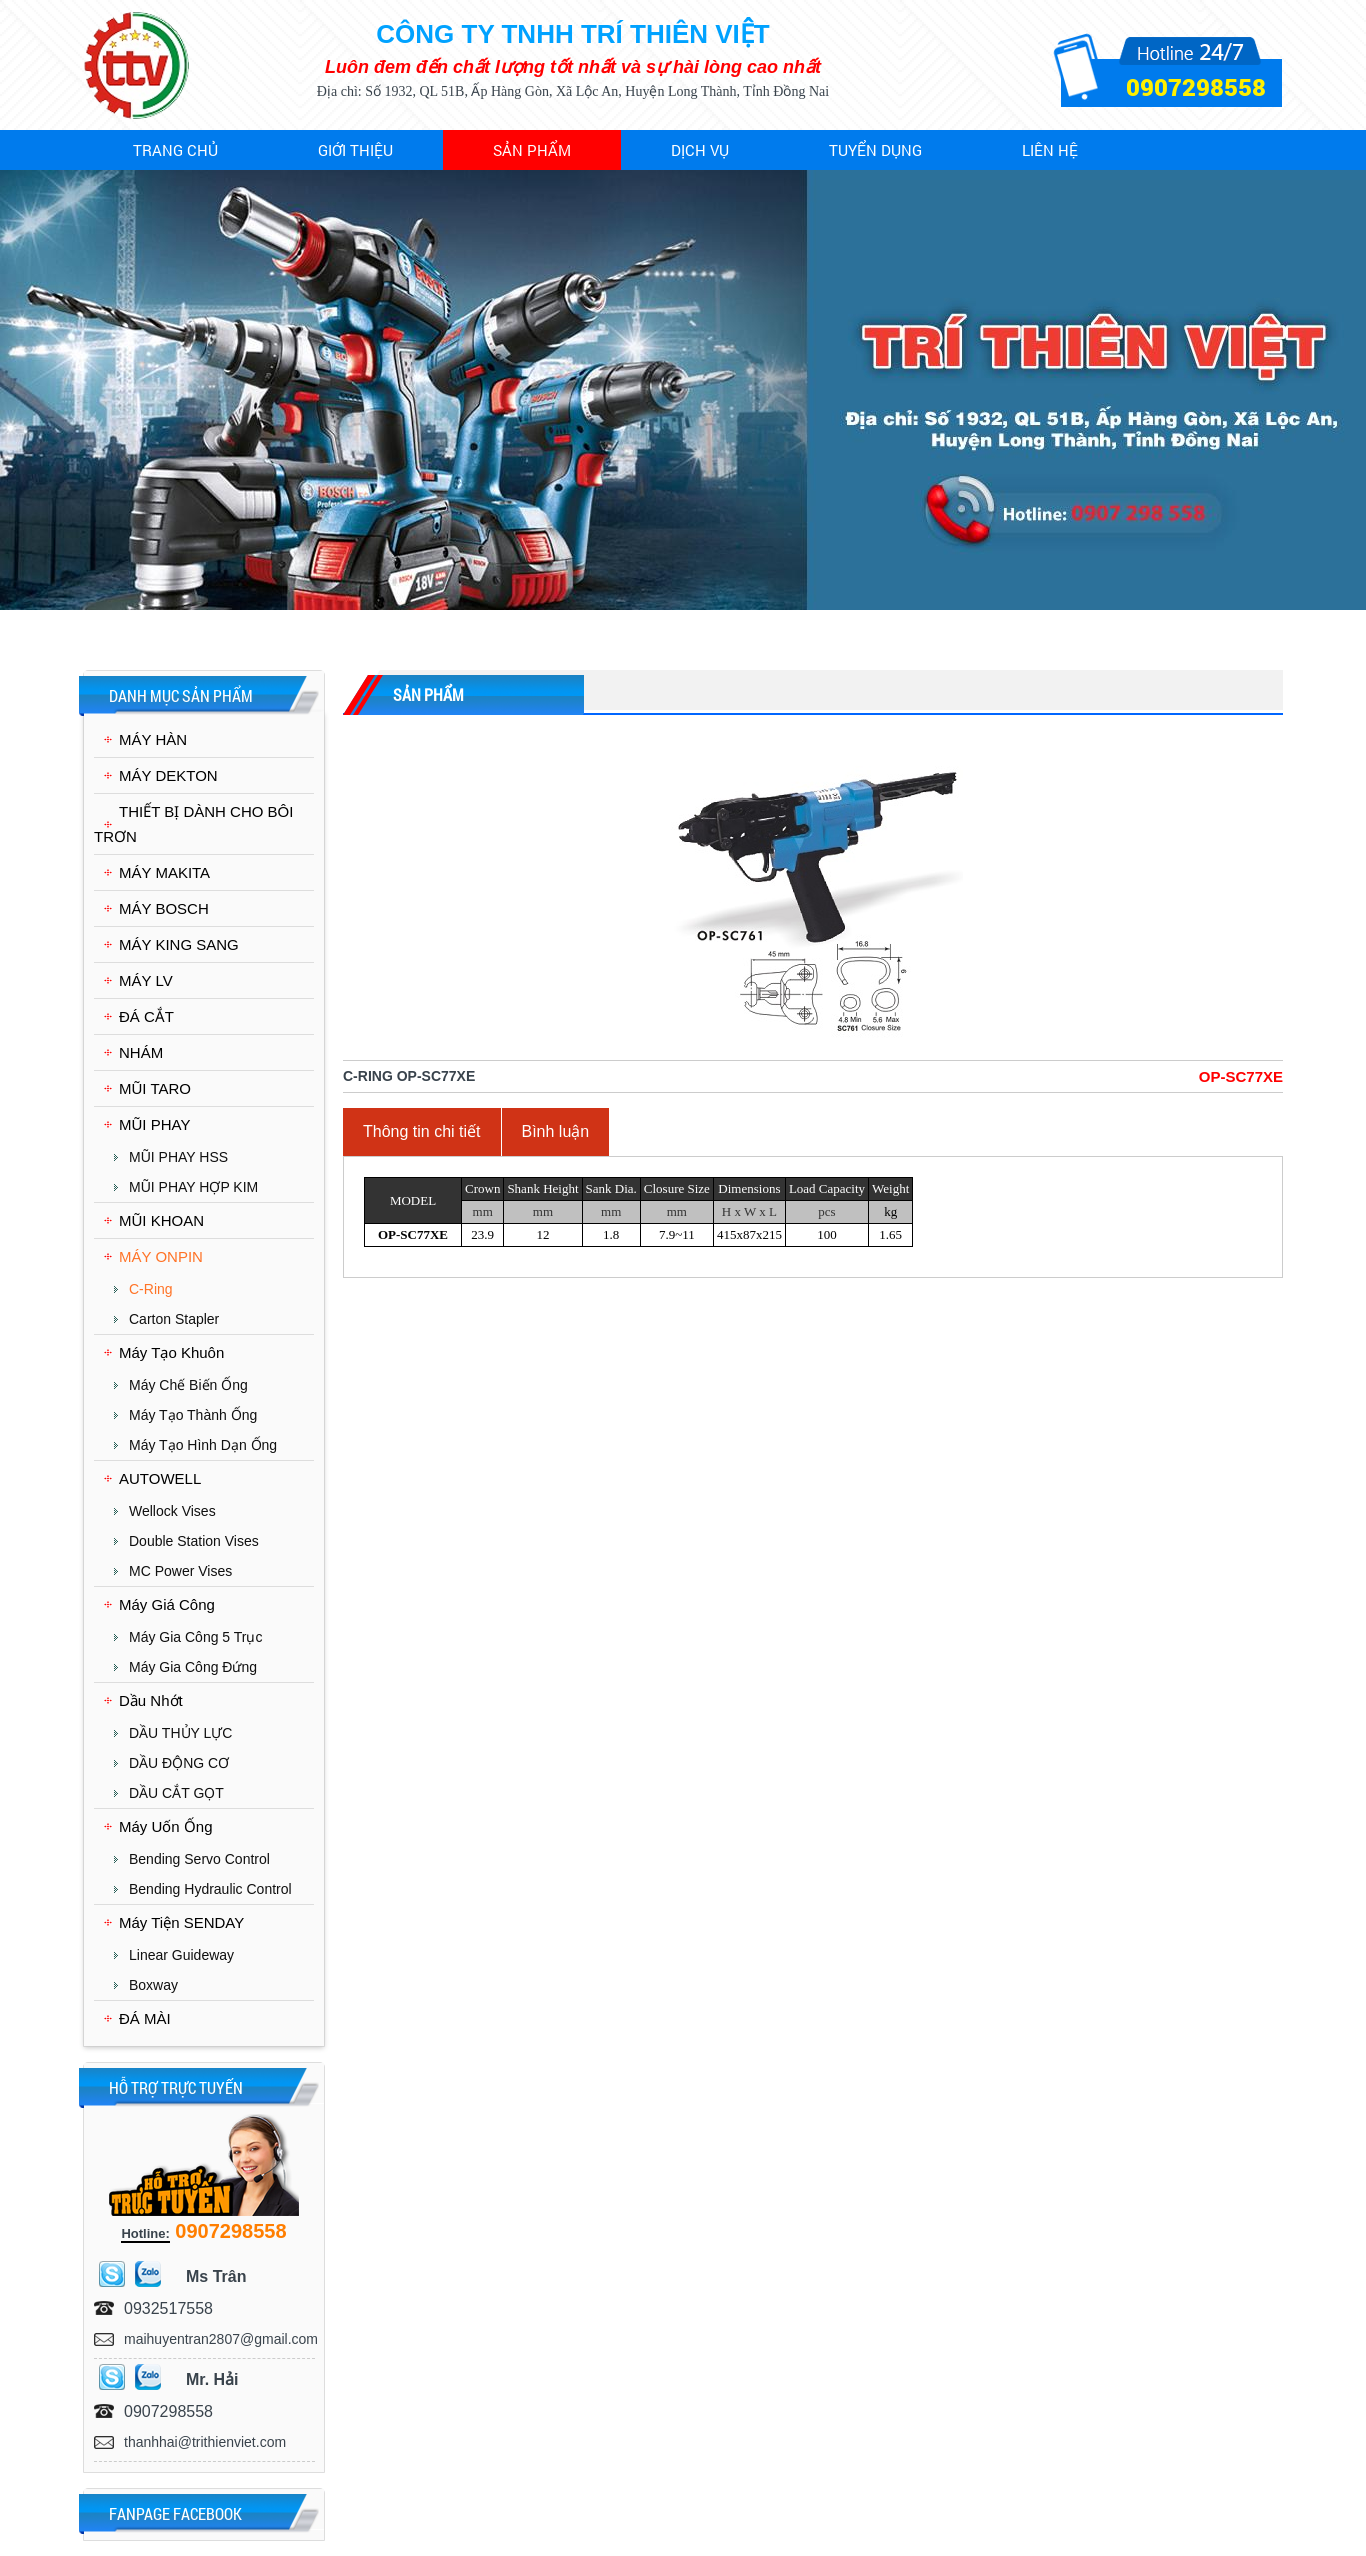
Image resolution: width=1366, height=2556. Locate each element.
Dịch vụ (700, 150)
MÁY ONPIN (161, 1256)
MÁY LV (146, 980)
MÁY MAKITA (164, 872)
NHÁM (141, 1052)
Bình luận (556, 1131)
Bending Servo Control (199, 1859)
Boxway (153, 1985)
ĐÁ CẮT (146, 1016)
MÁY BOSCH (164, 908)
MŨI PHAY (154, 1124)
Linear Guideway (181, 1955)
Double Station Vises (194, 1541)
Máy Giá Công (167, 1604)
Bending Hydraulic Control (210, 1889)
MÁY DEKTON (168, 775)
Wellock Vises (172, 1511)
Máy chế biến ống (188, 1385)
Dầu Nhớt (151, 1700)
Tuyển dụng (875, 150)
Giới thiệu (355, 150)
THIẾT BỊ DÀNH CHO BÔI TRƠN (193, 824)
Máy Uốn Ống (166, 1826)
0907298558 (1196, 87)
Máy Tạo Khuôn (171, 1352)
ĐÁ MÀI (145, 2018)
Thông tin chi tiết (422, 1131)
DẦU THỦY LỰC (180, 1733)
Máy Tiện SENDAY (181, 1922)
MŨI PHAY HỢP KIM (193, 1187)
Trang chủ (175, 150)
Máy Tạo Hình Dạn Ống (203, 1445)
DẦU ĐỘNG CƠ (179, 1763)
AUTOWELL (160, 1478)
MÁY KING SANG (179, 944)
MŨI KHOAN (161, 1220)
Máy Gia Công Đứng (193, 1667)
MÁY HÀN (153, 739)
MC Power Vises (180, 1571)
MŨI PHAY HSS (178, 1157)
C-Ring (151, 1289)
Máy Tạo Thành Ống (193, 1415)
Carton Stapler (174, 1319)
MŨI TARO (155, 1088)
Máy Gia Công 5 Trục (196, 1637)
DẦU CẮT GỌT (176, 1793)
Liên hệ (1050, 150)
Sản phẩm (532, 150)
